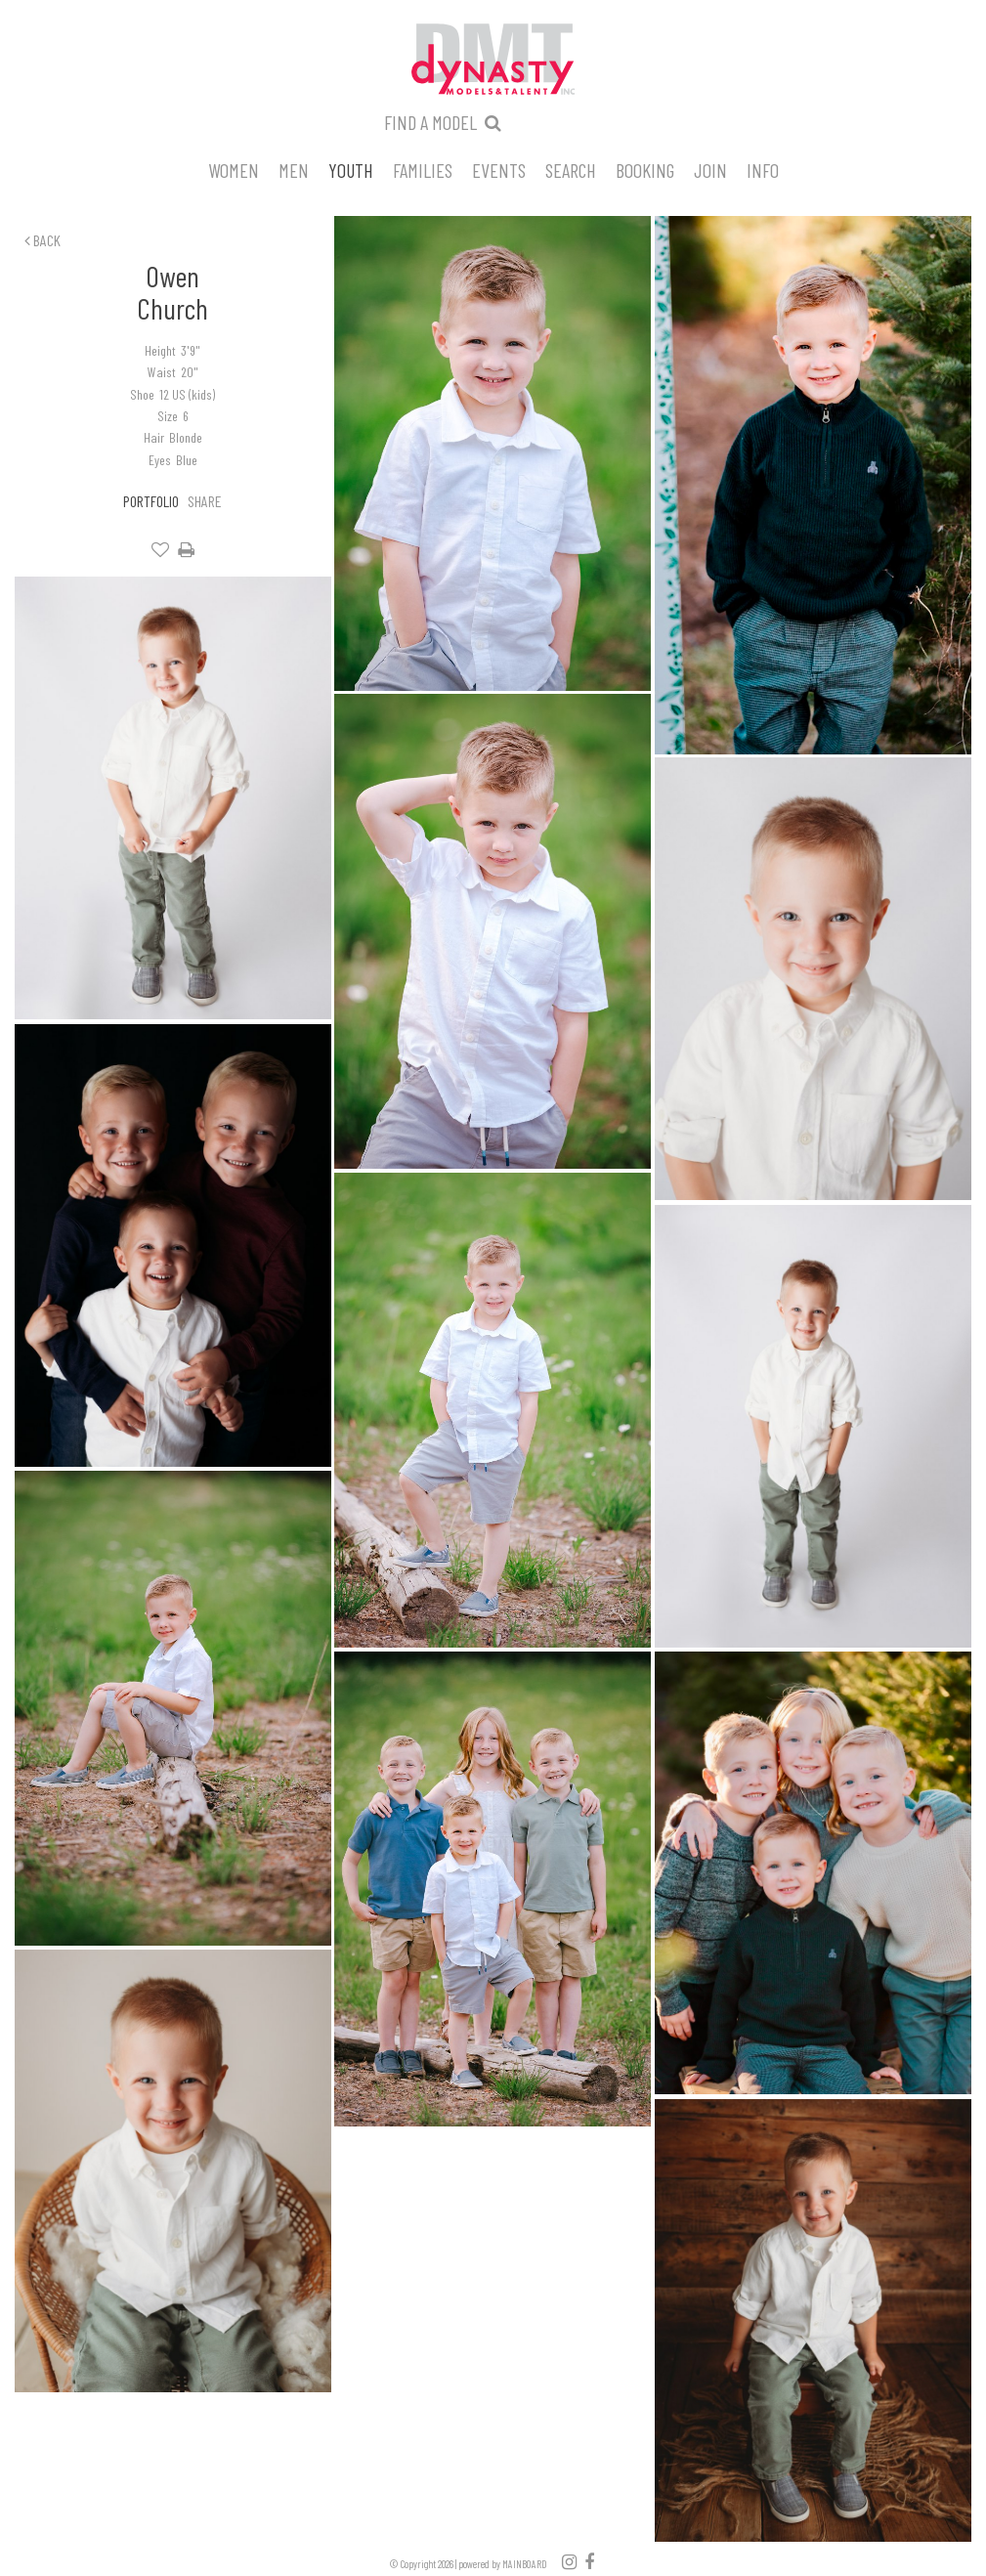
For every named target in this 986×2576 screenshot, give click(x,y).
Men (294, 169)
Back (42, 240)
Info (763, 169)
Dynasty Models (493, 60)
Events (499, 169)
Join (710, 169)
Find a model (430, 122)
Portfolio (151, 501)
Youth (350, 169)
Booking (645, 169)
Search (570, 169)
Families (422, 169)
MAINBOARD (524, 2563)
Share (205, 501)
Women (233, 169)
